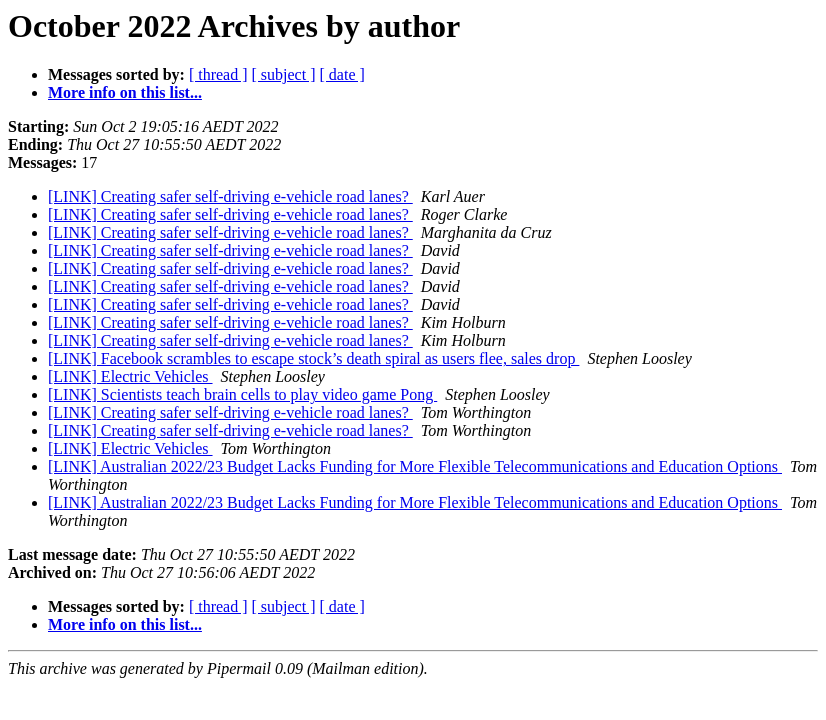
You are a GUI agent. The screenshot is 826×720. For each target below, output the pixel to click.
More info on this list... (125, 92)
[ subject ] (284, 74)
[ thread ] (218, 74)
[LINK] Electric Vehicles (130, 376)
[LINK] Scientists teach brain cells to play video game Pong (242, 394)
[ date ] (342, 74)
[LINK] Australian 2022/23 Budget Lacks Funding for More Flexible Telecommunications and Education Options (415, 466)
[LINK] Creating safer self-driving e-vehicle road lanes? (230, 196)
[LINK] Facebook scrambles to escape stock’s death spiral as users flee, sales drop (313, 358)
